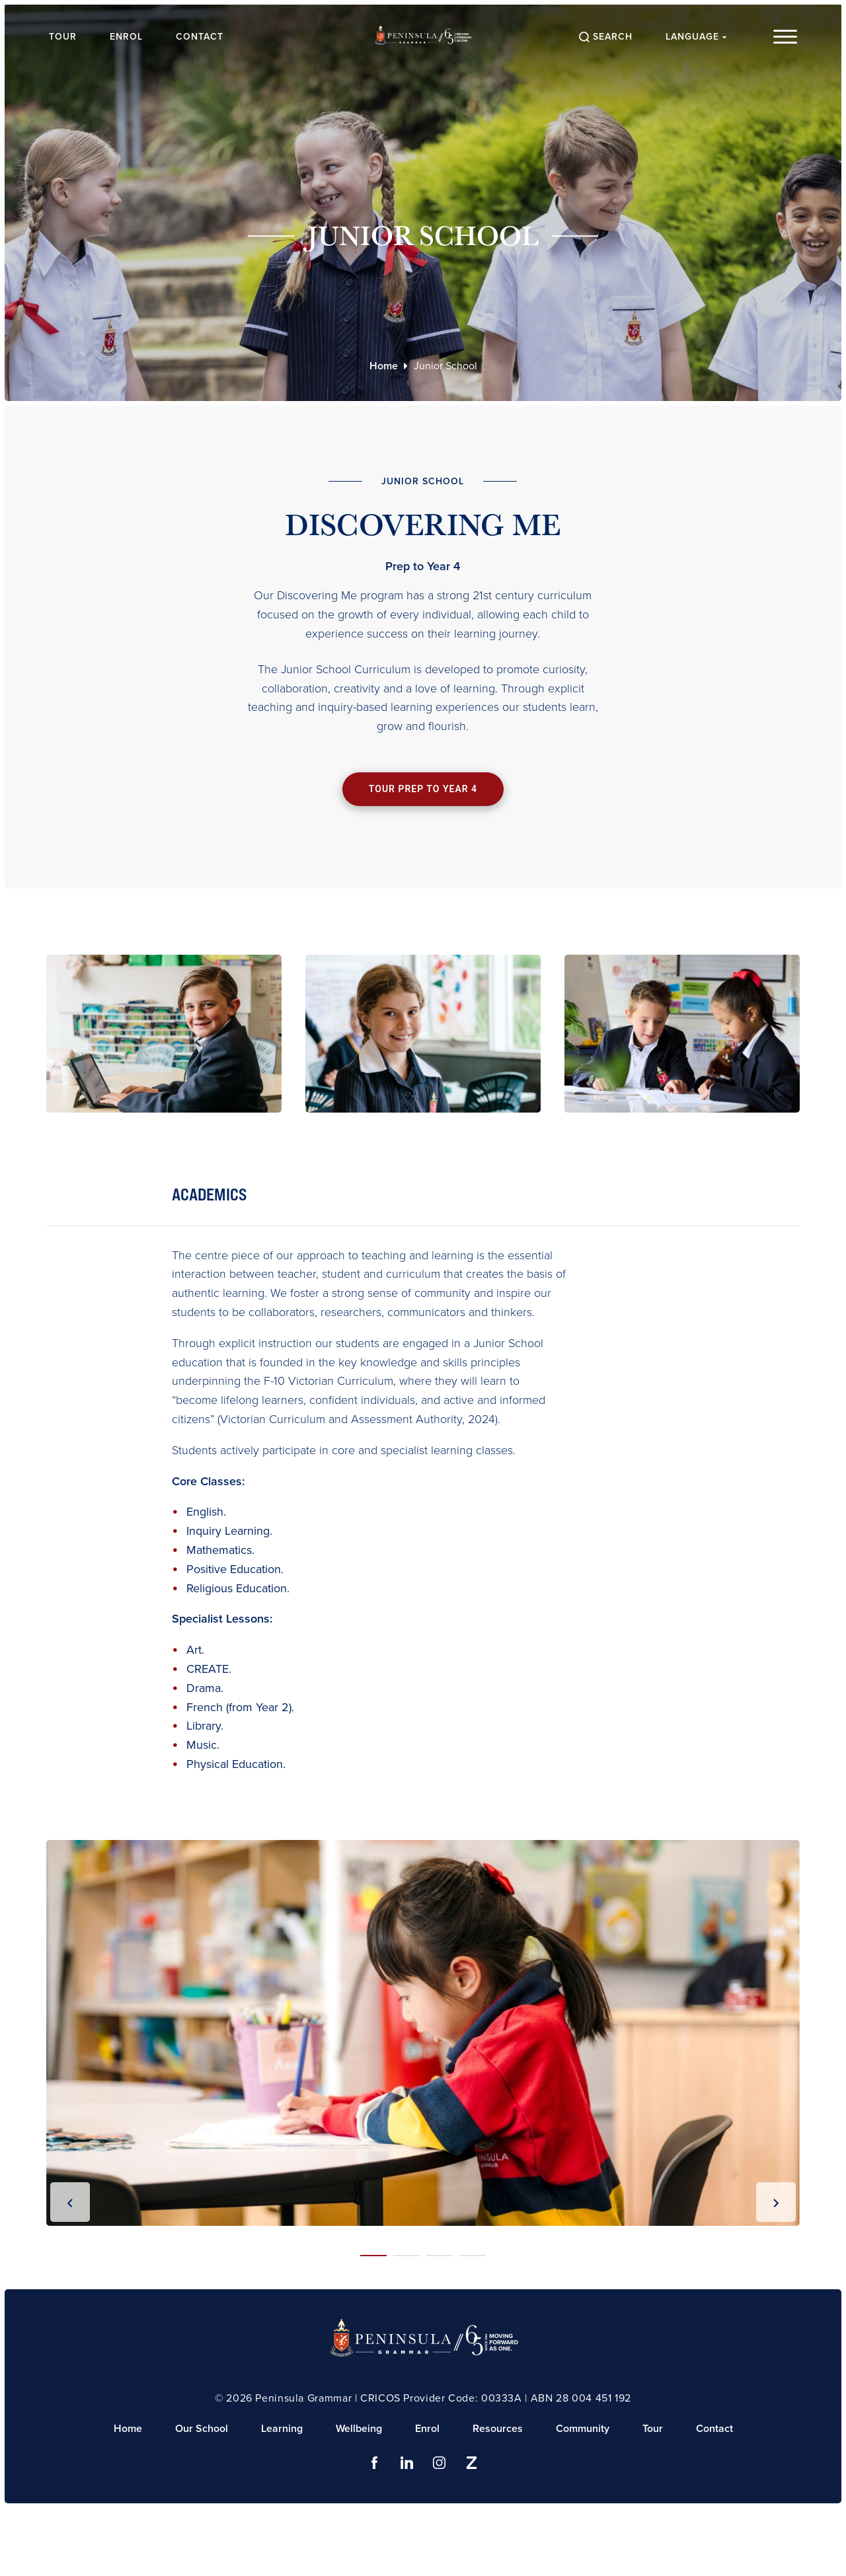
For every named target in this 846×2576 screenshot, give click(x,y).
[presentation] (70, 2202)
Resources (498, 2428)
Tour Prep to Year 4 (423, 789)
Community (582, 2428)
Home (383, 365)
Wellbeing (359, 2428)
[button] (373, 2255)
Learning (282, 2428)
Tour (63, 37)
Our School (201, 2428)
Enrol (126, 37)
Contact (199, 37)
